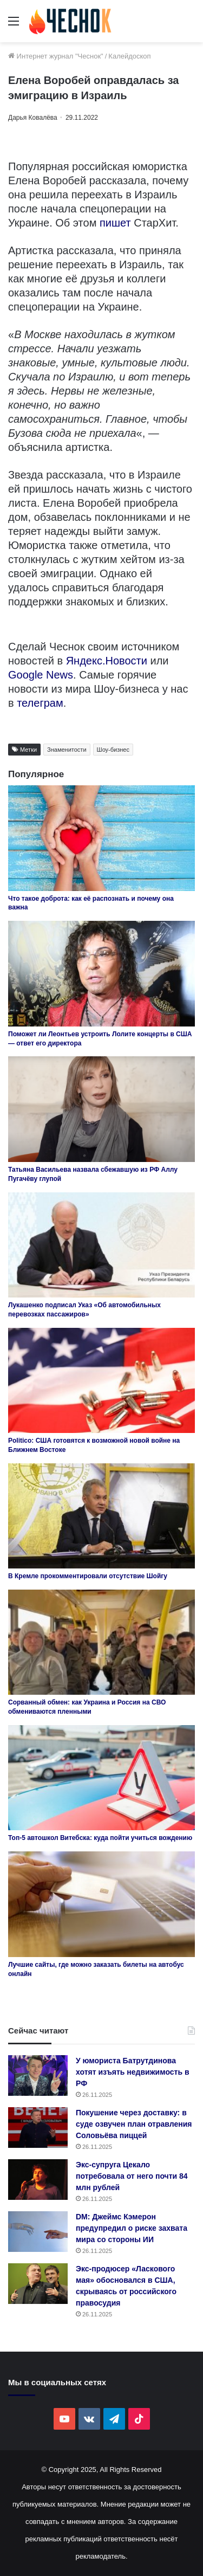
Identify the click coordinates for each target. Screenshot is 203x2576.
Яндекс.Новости (106, 661)
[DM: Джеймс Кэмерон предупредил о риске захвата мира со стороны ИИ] (38, 2231)
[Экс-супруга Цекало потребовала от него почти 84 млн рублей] (38, 2179)
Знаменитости (66, 749)
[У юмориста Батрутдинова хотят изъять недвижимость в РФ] (38, 2075)
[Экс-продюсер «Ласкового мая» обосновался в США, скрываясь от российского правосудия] (38, 2283)
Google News (40, 675)
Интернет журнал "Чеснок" (55, 56)
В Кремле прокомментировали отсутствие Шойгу (87, 1576)
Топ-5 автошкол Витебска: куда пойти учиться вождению (100, 1838)
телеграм (40, 703)
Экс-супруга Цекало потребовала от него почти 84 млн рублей (132, 2176)
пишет (115, 223)
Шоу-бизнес (113, 749)
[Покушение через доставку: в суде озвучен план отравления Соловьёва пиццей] (38, 2127)
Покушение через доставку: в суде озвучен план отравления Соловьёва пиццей (134, 2124)
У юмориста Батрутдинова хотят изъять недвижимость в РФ (132, 2072)
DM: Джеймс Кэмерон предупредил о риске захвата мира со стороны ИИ (131, 2228)
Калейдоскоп (129, 56)
